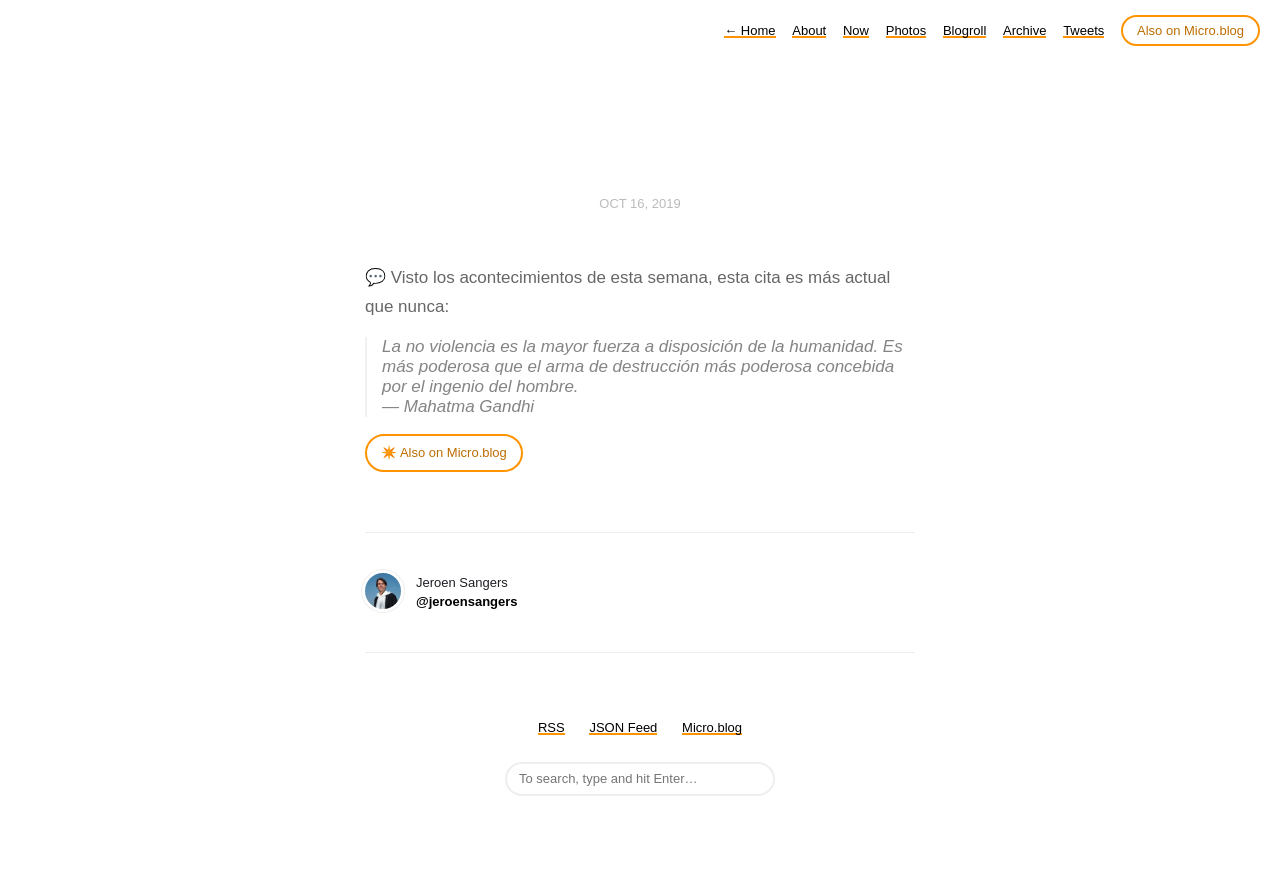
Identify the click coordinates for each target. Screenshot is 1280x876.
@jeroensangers (467, 601)
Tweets (1083, 30)
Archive (1024, 30)
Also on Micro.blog (1190, 30)
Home (749, 30)
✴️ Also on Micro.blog (444, 452)
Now (856, 30)
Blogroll (964, 30)
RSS (551, 727)
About (809, 30)
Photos (906, 30)
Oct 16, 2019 (639, 203)
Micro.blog (712, 727)
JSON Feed (623, 727)
